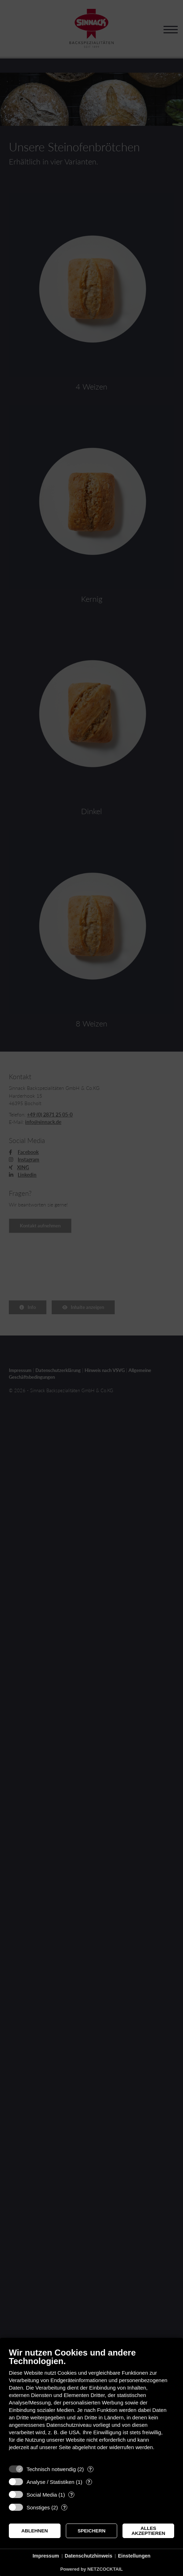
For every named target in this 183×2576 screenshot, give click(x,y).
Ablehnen (34, 2530)
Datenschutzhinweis (89, 2556)
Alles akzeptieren (148, 2531)
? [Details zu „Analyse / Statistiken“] (88, 2482)
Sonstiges (38, 2507)
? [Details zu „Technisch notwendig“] (90, 2469)
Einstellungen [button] (134, 2556)
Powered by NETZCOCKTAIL (91, 2569)
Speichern (91, 2530)
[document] (91, 2404)
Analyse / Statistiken (50, 2482)
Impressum (46, 2556)
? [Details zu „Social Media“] (71, 2494)
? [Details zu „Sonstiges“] (64, 2507)
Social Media (42, 2495)
